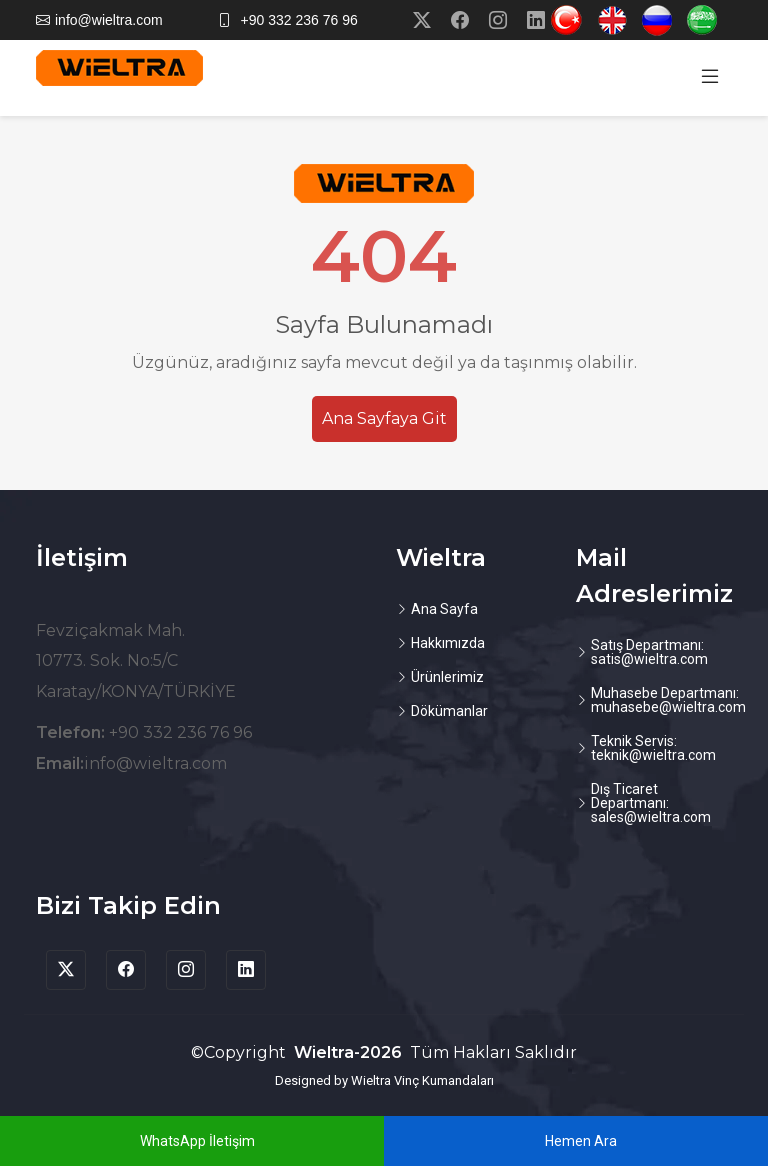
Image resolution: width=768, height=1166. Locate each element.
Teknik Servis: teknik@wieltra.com (653, 748)
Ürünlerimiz (447, 677)
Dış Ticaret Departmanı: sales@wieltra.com (651, 803)
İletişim (82, 557)
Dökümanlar (449, 711)
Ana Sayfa (444, 609)
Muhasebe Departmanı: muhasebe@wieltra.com (668, 700)
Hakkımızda (448, 643)
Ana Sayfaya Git (384, 418)
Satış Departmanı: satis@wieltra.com (649, 652)
